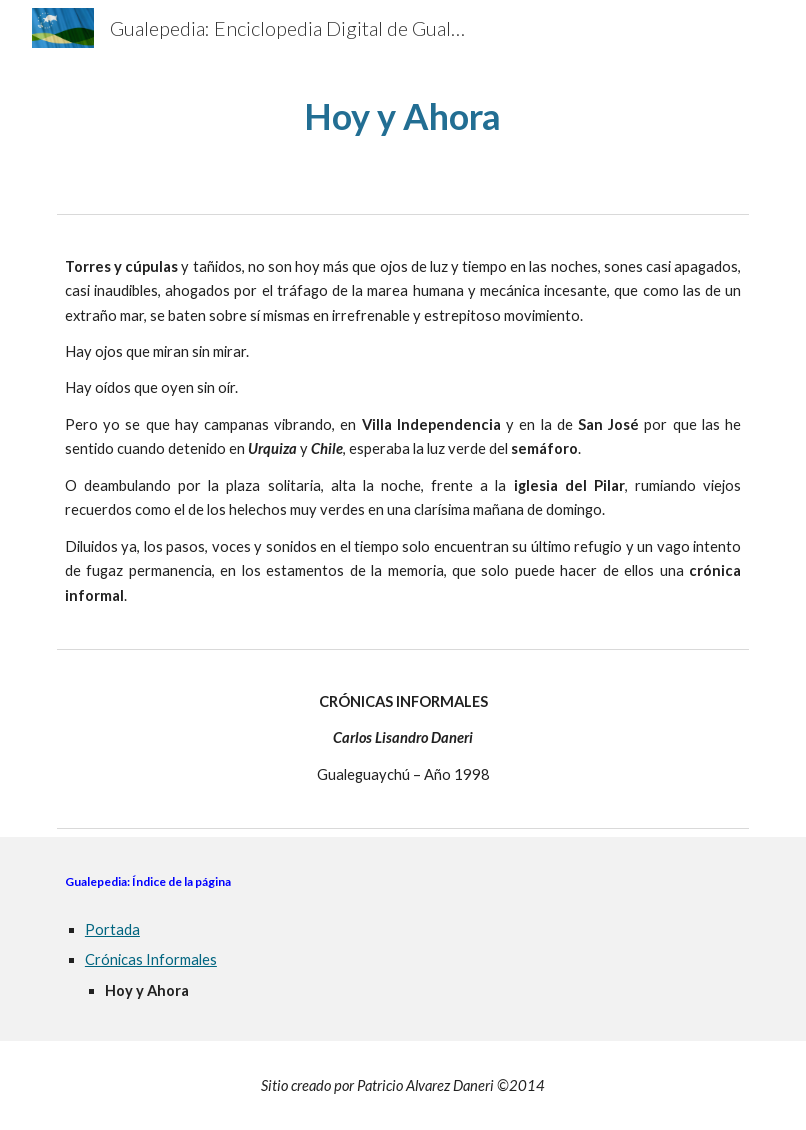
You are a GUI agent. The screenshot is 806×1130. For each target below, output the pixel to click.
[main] (403, 116)
